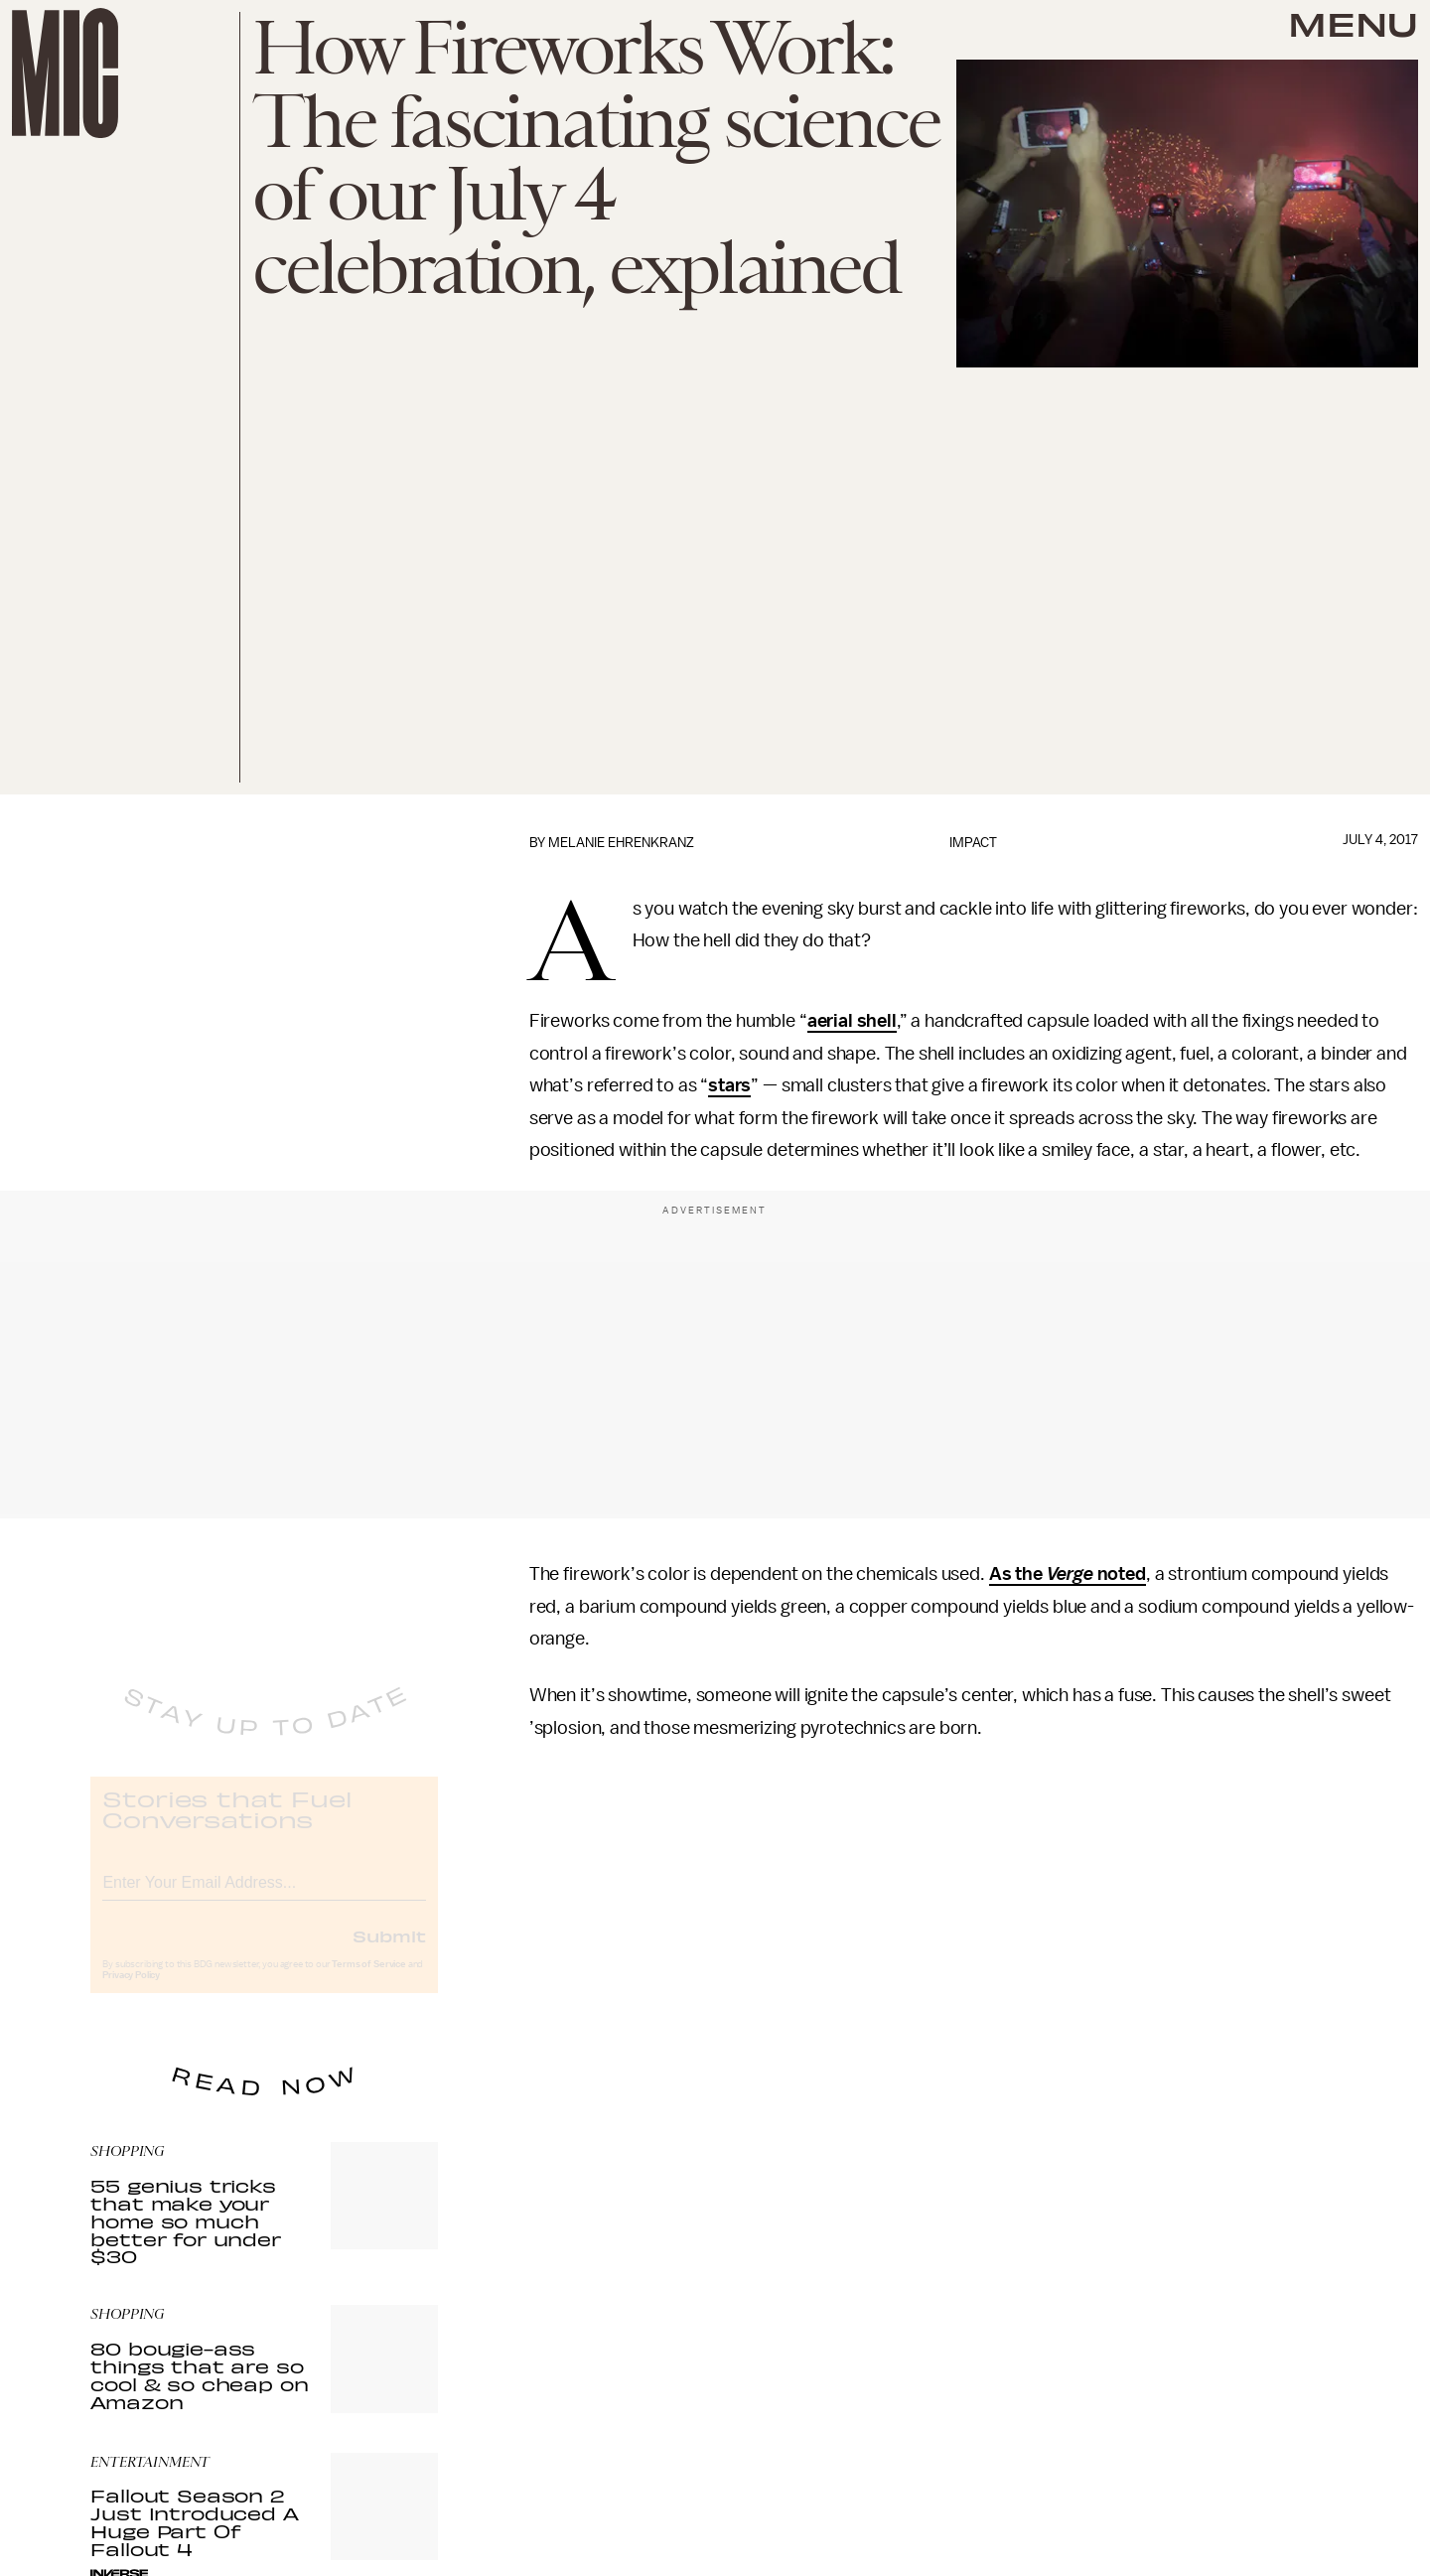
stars (729, 1085)
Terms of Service (368, 1980)
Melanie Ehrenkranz (621, 842)
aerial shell (852, 1021)
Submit (389, 1951)
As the (1018, 1574)
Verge (1070, 1574)
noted (1119, 1574)
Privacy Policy (131, 1991)
